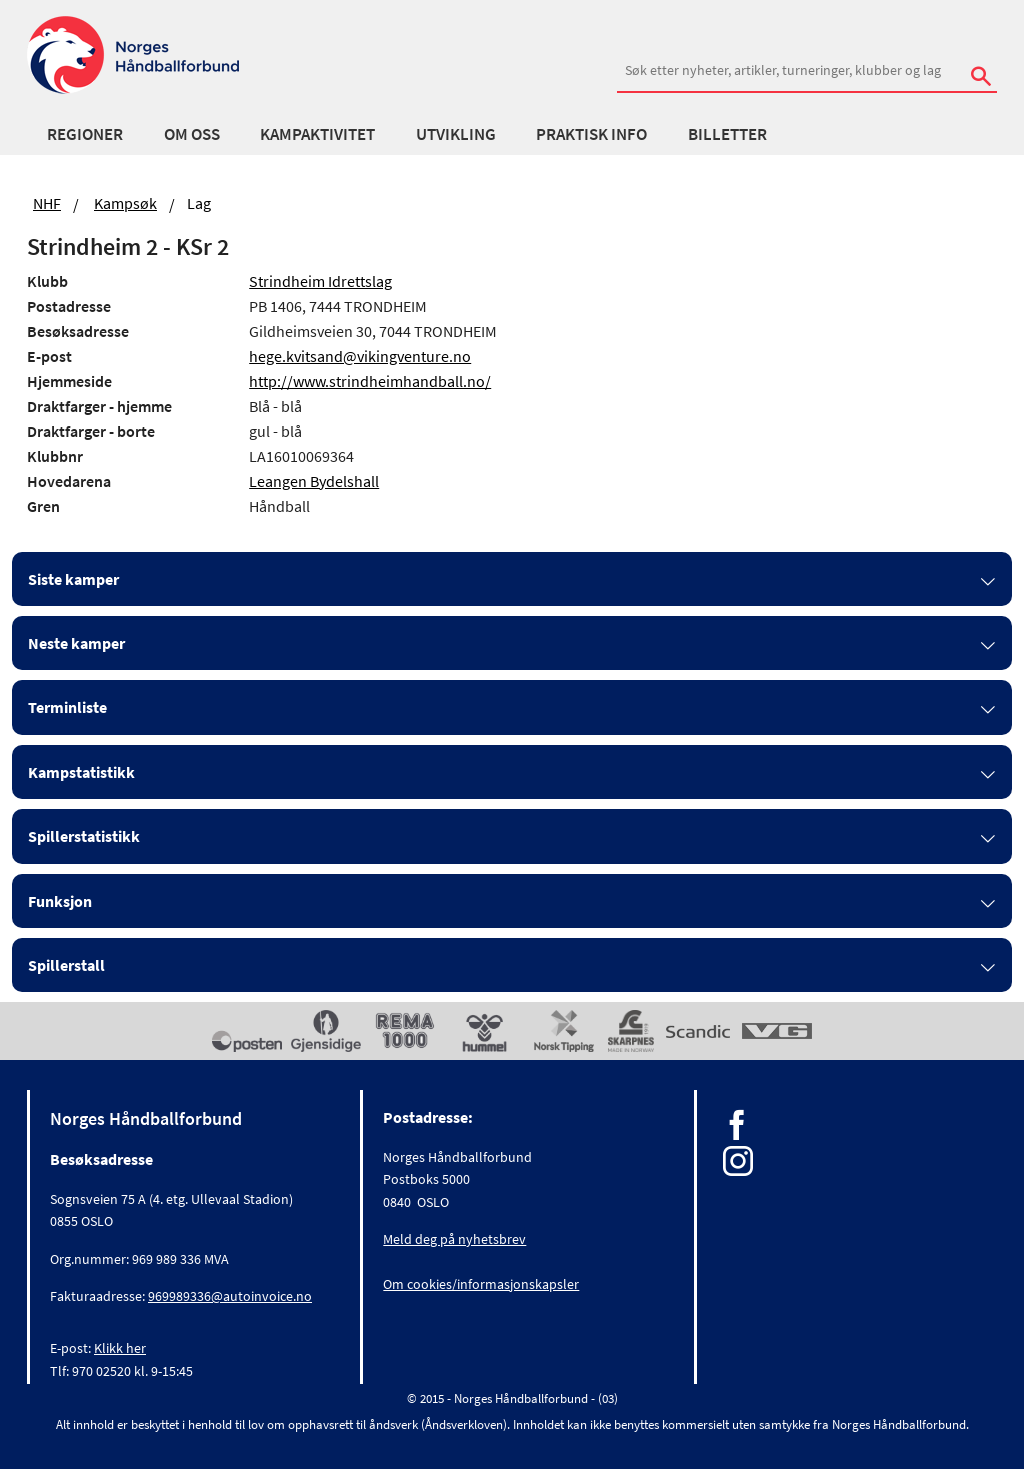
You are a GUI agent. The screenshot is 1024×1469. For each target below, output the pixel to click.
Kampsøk (125, 203)
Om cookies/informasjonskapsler (481, 1284)
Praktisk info (591, 134)
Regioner (85, 134)
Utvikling (456, 134)
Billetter (727, 134)
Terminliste (67, 707)
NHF (47, 203)
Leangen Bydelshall (314, 481)
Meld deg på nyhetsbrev (454, 1239)
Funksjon (60, 901)
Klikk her (120, 1348)
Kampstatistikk (81, 772)
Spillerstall (66, 965)
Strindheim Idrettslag (320, 281)
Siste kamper (73, 579)
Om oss (192, 134)
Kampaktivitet (317, 134)
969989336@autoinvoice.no (230, 1296)
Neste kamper (76, 643)
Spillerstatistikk (84, 836)
